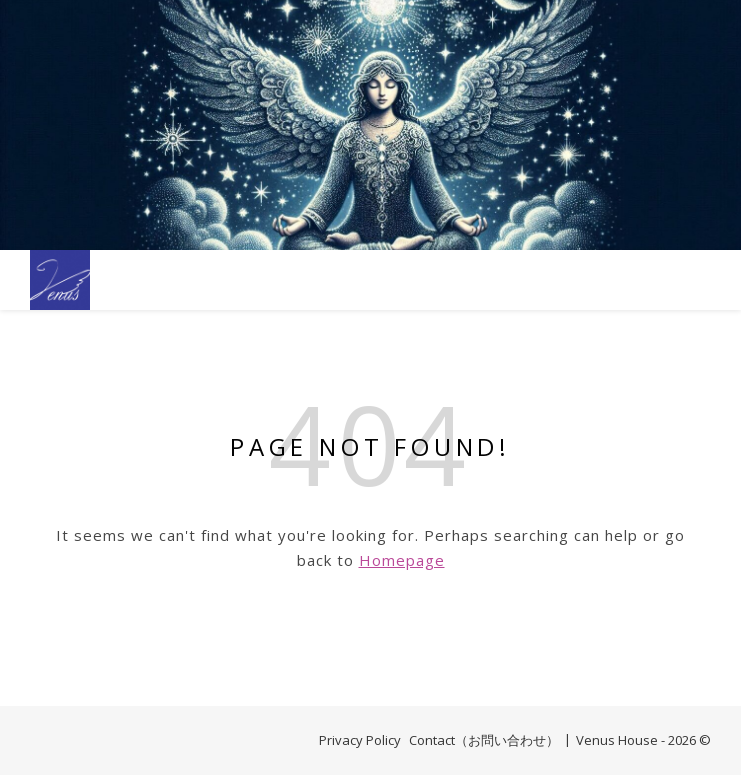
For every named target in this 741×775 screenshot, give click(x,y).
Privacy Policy (360, 740)
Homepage (402, 560)
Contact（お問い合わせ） (484, 740)
